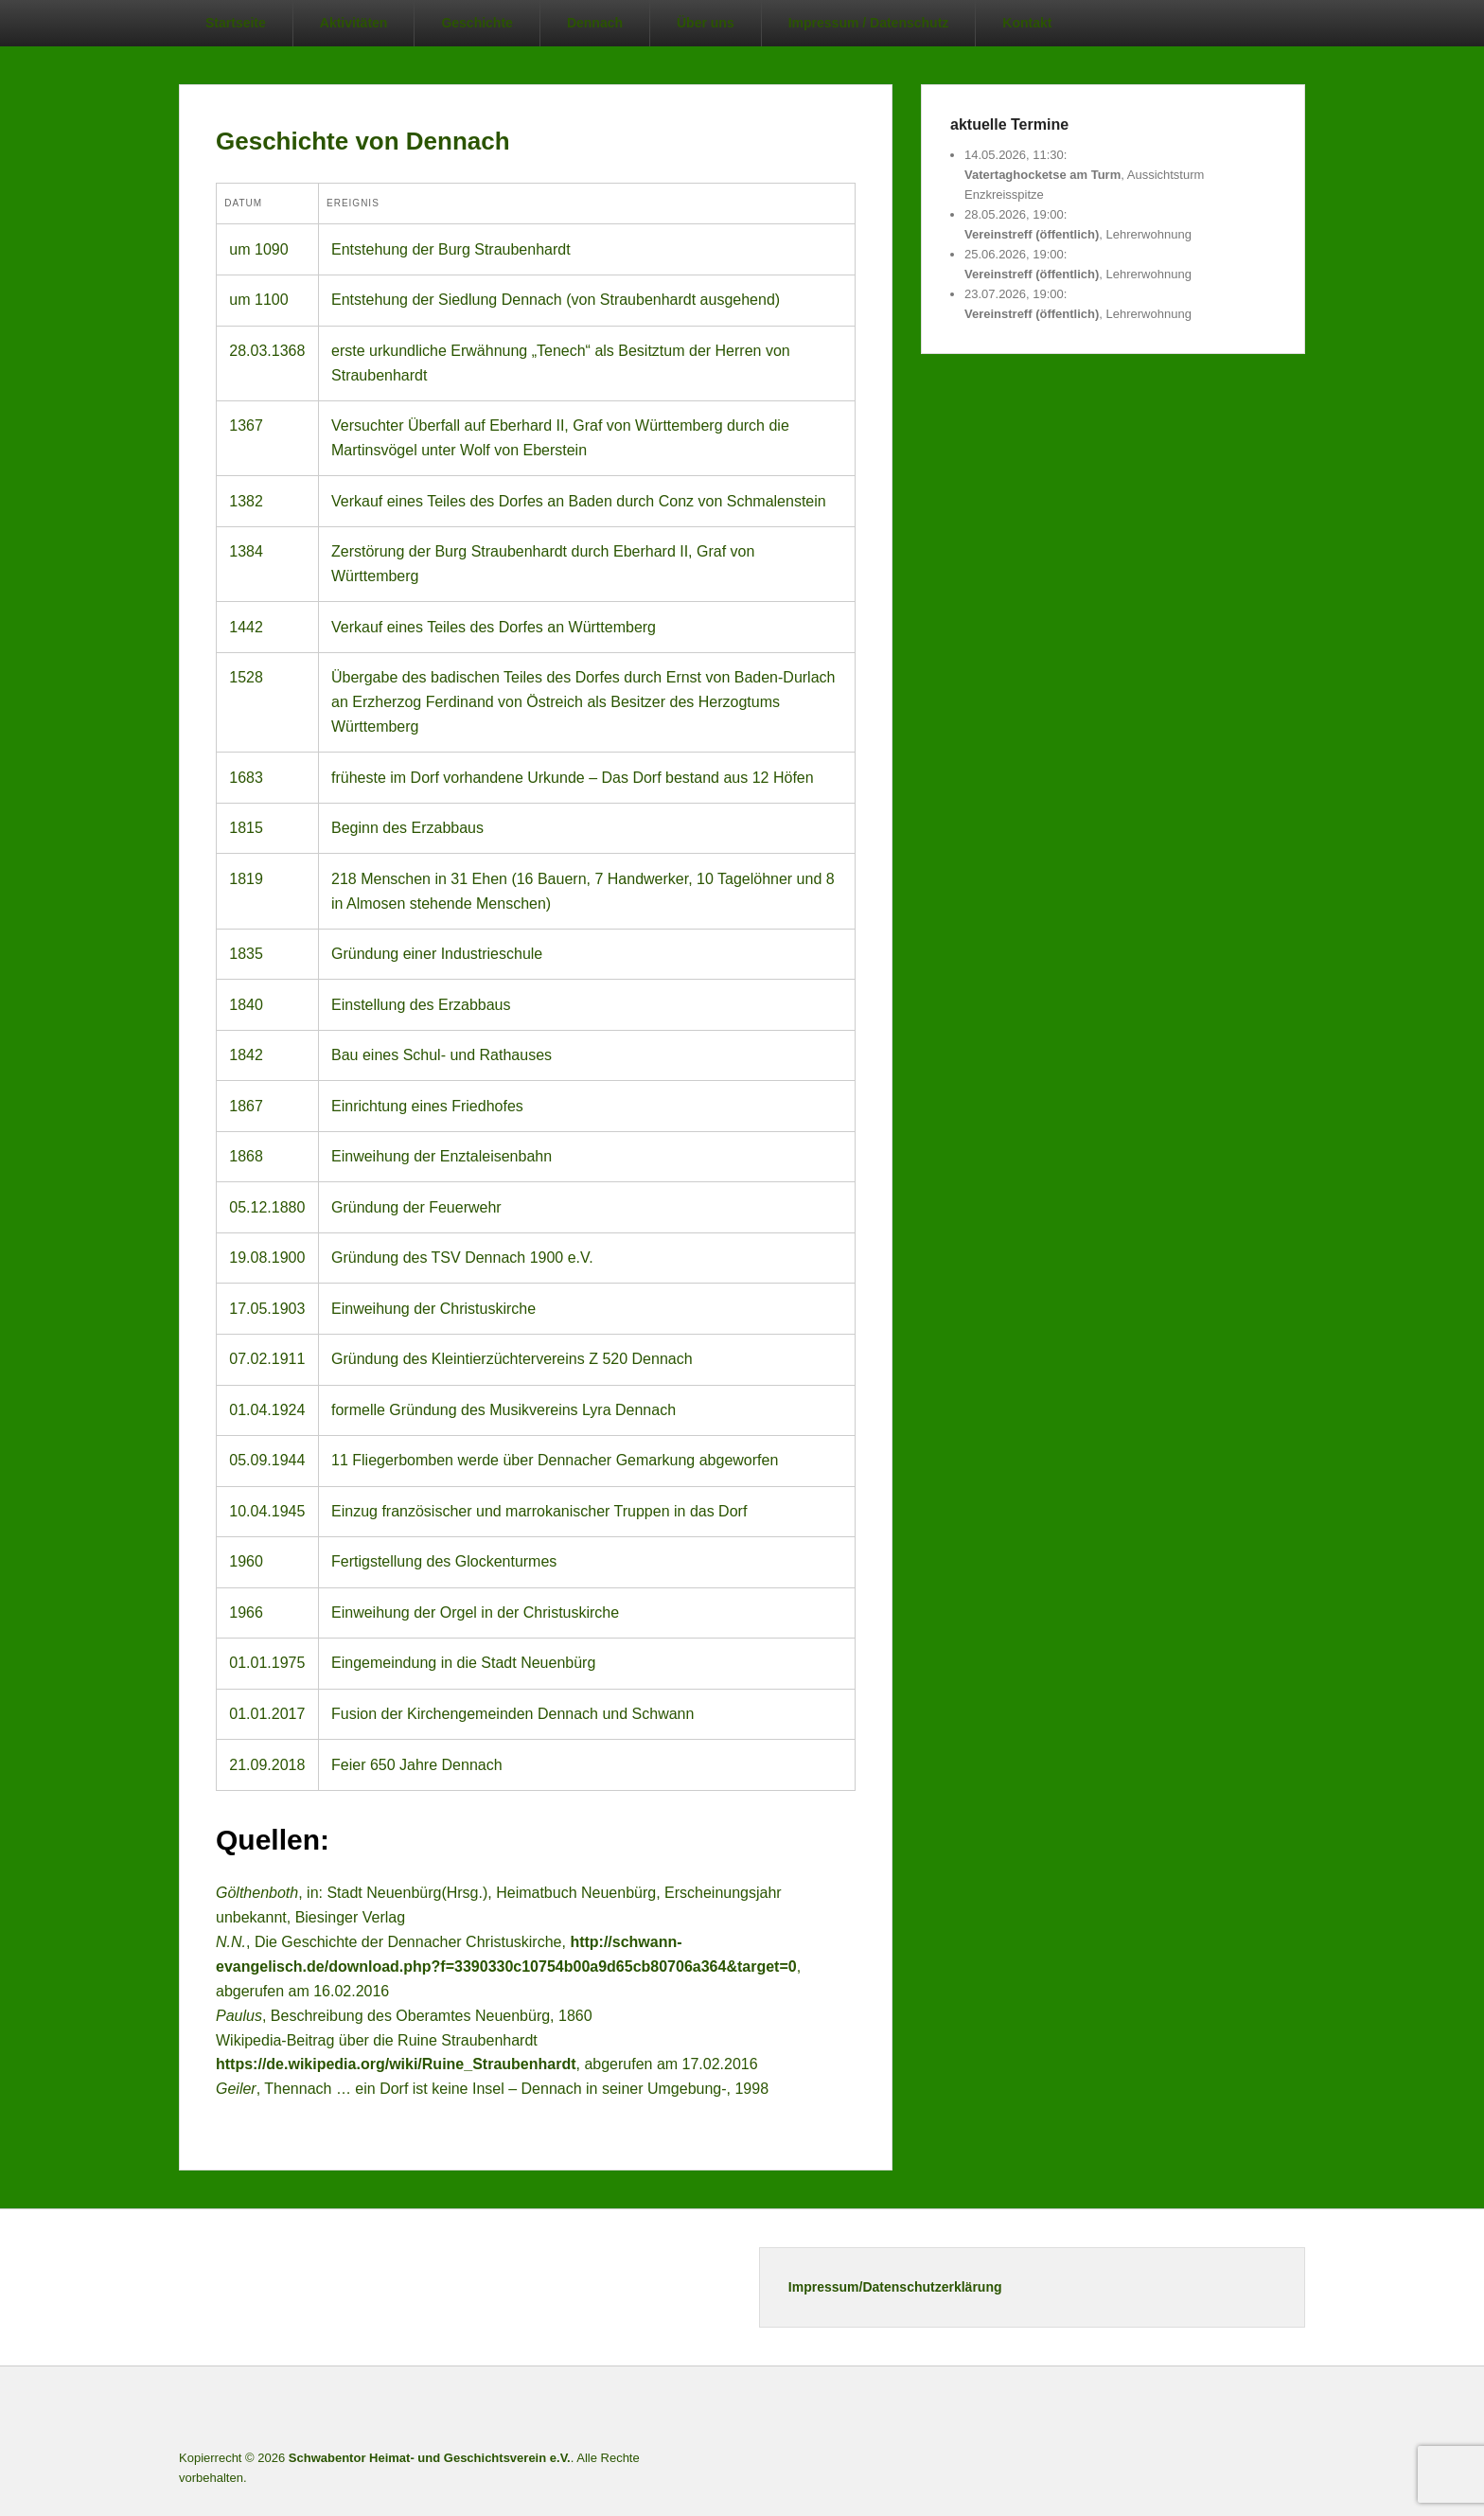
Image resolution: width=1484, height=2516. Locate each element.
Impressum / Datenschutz (868, 22)
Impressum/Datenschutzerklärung (895, 2287)
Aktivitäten (354, 22)
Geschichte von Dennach (363, 141)
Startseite (235, 22)
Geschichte (476, 22)
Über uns (705, 22)
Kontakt (1026, 22)
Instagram (1247, 2411)
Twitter (1206, 2411)
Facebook (1164, 2411)
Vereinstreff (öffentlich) (1031, 235)
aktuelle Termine (1009, 124)
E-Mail (1289, 2411)
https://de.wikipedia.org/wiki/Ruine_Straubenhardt (396, 2064)
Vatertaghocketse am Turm (1042, 175)
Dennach (595, 22)
